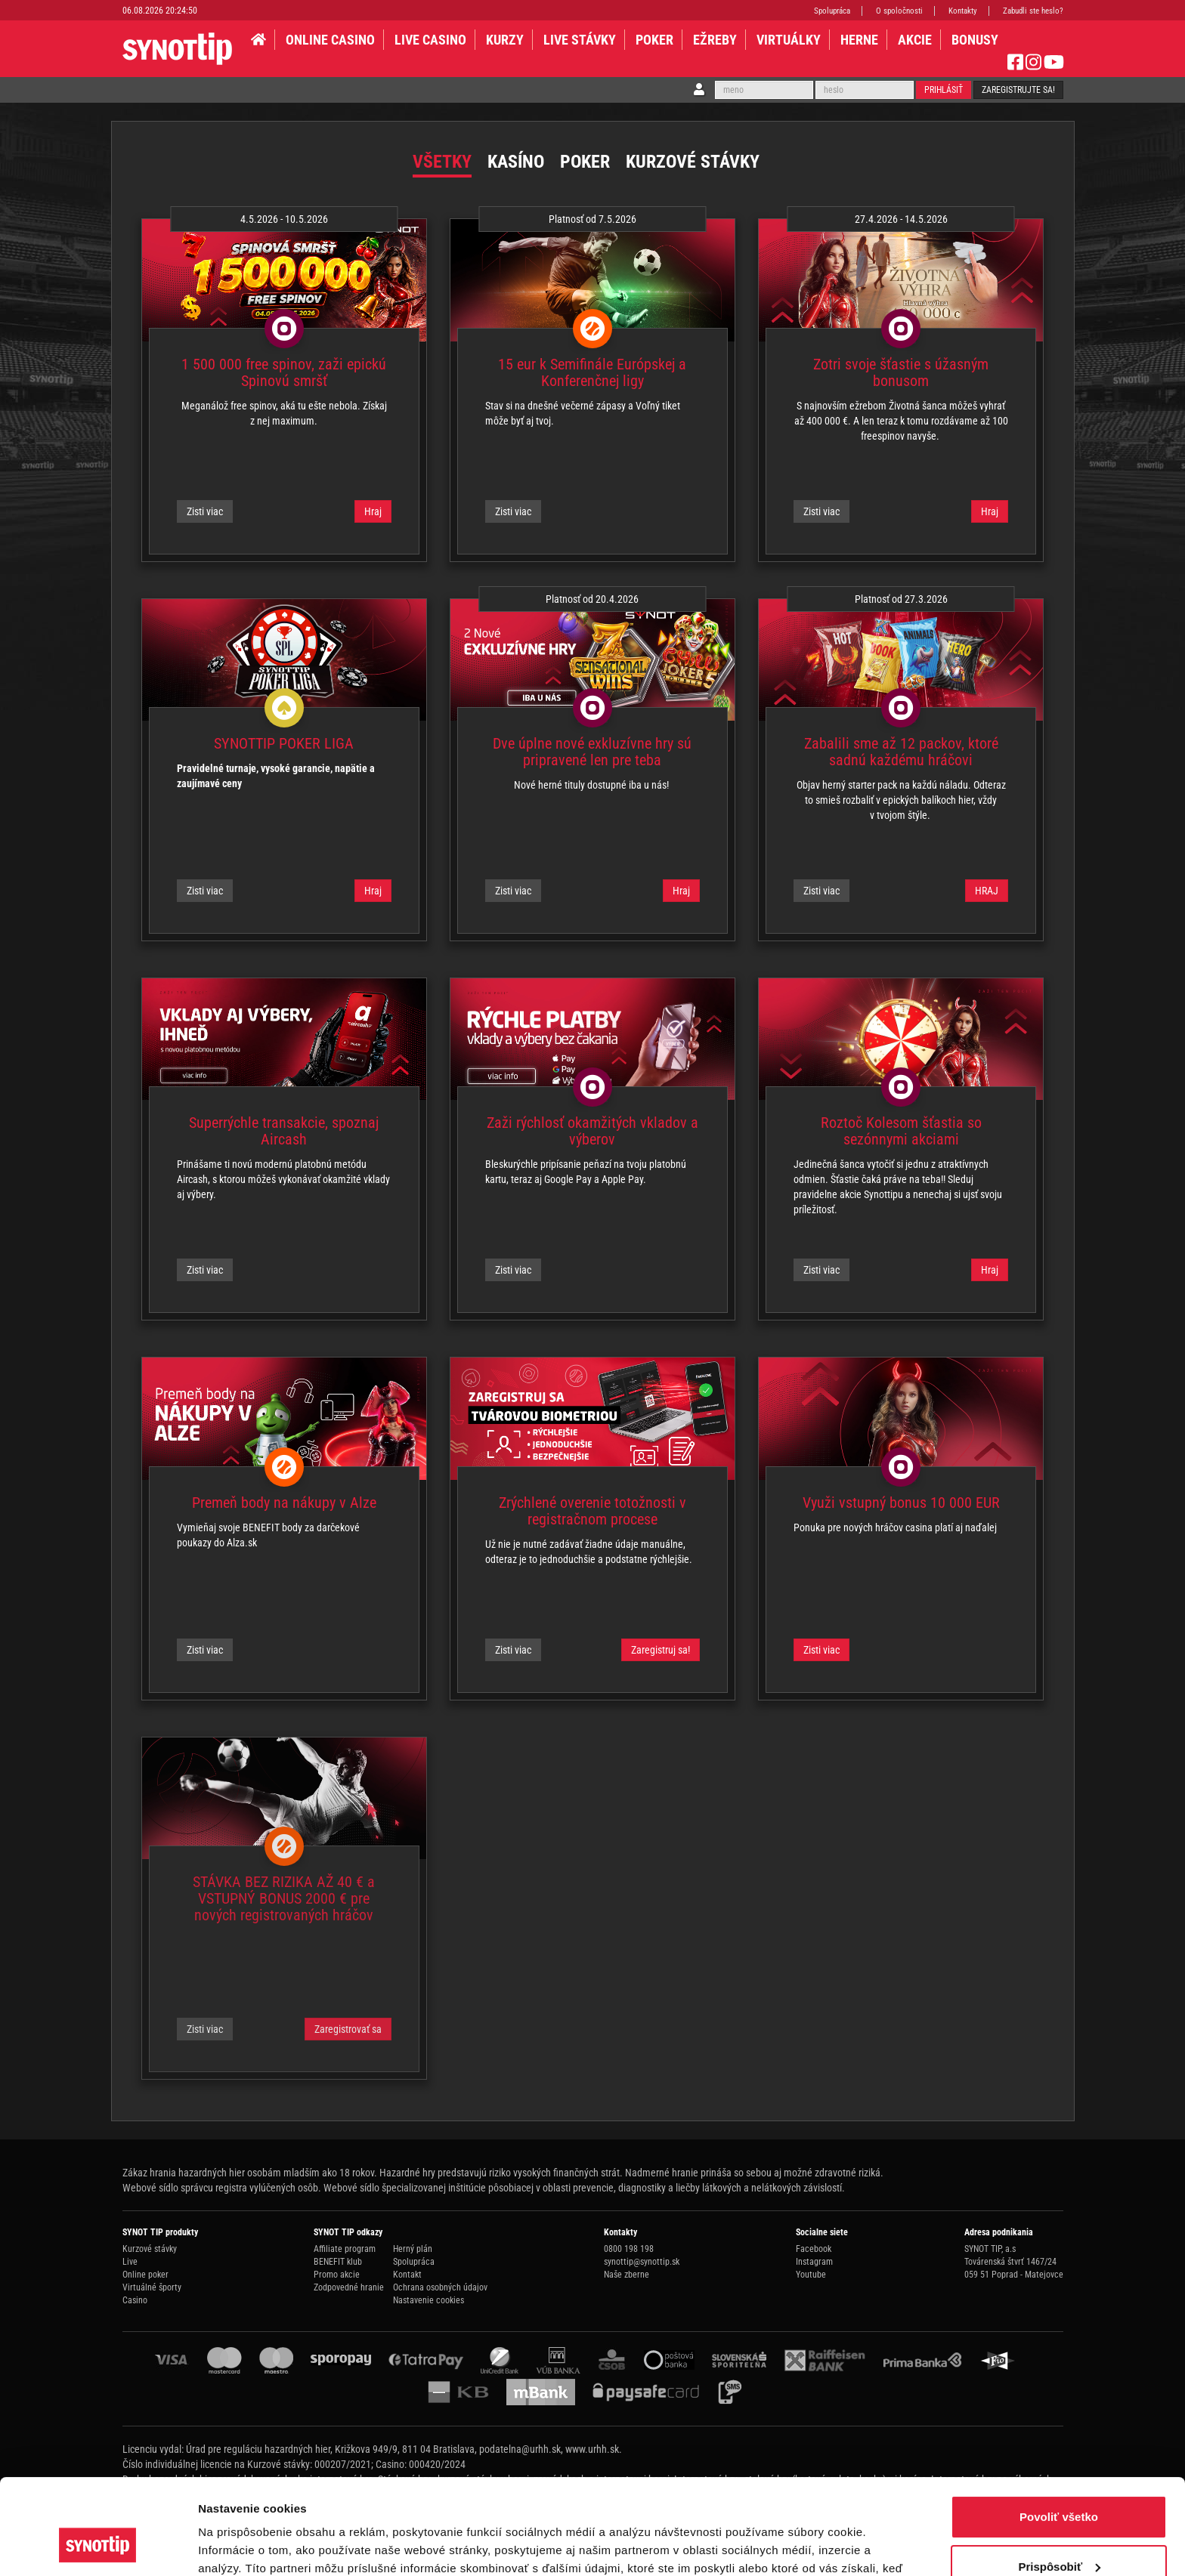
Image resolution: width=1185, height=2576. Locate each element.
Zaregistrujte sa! (1018, 90)
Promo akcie (337, 2274)
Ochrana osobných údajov (440, 2287)
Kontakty (962, 11)
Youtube (811, 2274)
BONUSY (974, 40)
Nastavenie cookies (428, 2300)
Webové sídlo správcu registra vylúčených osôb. (221, 2188)
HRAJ (986, 891)
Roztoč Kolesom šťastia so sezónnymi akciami (901, 1130)
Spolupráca (832, 11)
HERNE (859, 40)
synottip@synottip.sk (641, 2261)
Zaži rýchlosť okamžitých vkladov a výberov (592, 1130)
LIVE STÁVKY (579, 40)
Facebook (813, 2249)
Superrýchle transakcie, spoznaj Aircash (284, 1130)
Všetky (442, 161)
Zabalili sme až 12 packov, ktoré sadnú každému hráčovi (901, 751)
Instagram (814, 2261)
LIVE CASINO (430, 40)
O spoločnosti (899, 11)
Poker (654, 40)
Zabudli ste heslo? (1033, 11)
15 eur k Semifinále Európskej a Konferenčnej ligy (592, 372)
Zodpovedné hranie (349, 2287)
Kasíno (515, 161)
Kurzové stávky (693, 161)
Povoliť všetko (1058, 2435)
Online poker (145, 2274)
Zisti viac (205, 511)
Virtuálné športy (151, 2287)
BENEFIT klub (338, 2261)
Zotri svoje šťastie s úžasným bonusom (901, 372)
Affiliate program (345, 2249)
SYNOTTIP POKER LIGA (284, 743)
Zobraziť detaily (241, 2546)
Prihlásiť (943, 90)
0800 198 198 (629, 2249)
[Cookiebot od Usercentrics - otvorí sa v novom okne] (98, 2546)
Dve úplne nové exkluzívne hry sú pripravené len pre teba (592, 751)
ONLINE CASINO (330, 40)
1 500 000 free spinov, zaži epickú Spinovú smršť (283, 372)
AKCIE (915, 40)
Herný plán (412, 2249)
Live (130, 2261)
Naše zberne (626, 2274)
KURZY (505, 40)
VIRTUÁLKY (788, 40)
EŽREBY (715, 40)
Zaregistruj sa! (660, 1650)
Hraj (373, 511)
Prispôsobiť (1059, 2484)
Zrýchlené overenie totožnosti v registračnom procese (592, 1510)
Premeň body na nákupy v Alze (284, 1502)
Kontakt (407, 2274)
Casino (134, 2300)
